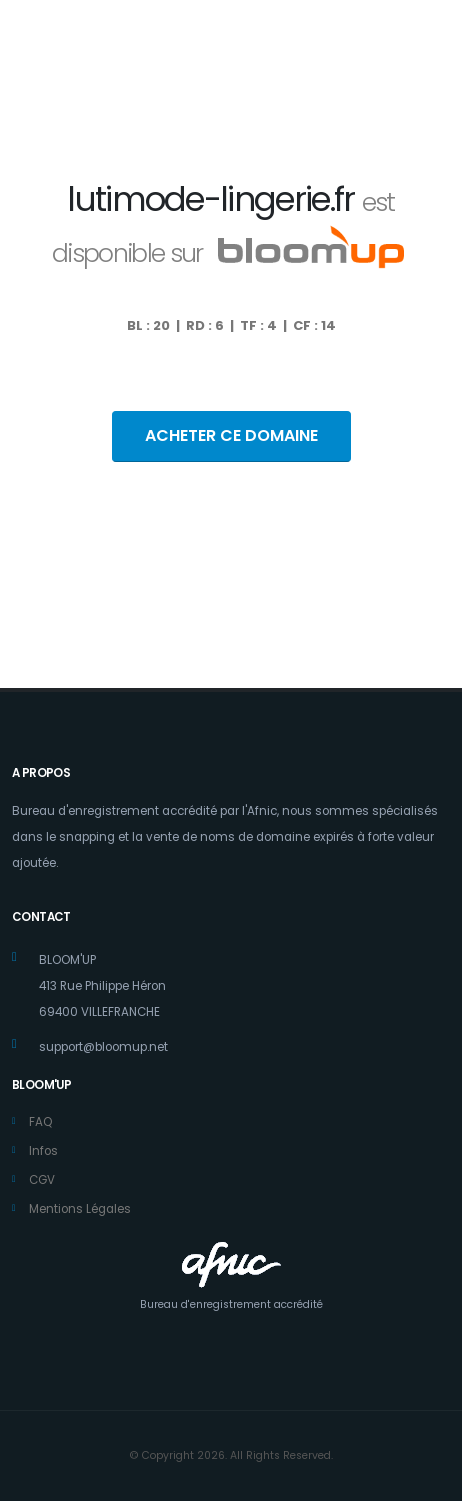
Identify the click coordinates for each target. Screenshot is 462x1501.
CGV (42, 1180)
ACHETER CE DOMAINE (231, 435)
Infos (43, 1151)
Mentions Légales (80, 1209)
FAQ (40, 1122)
